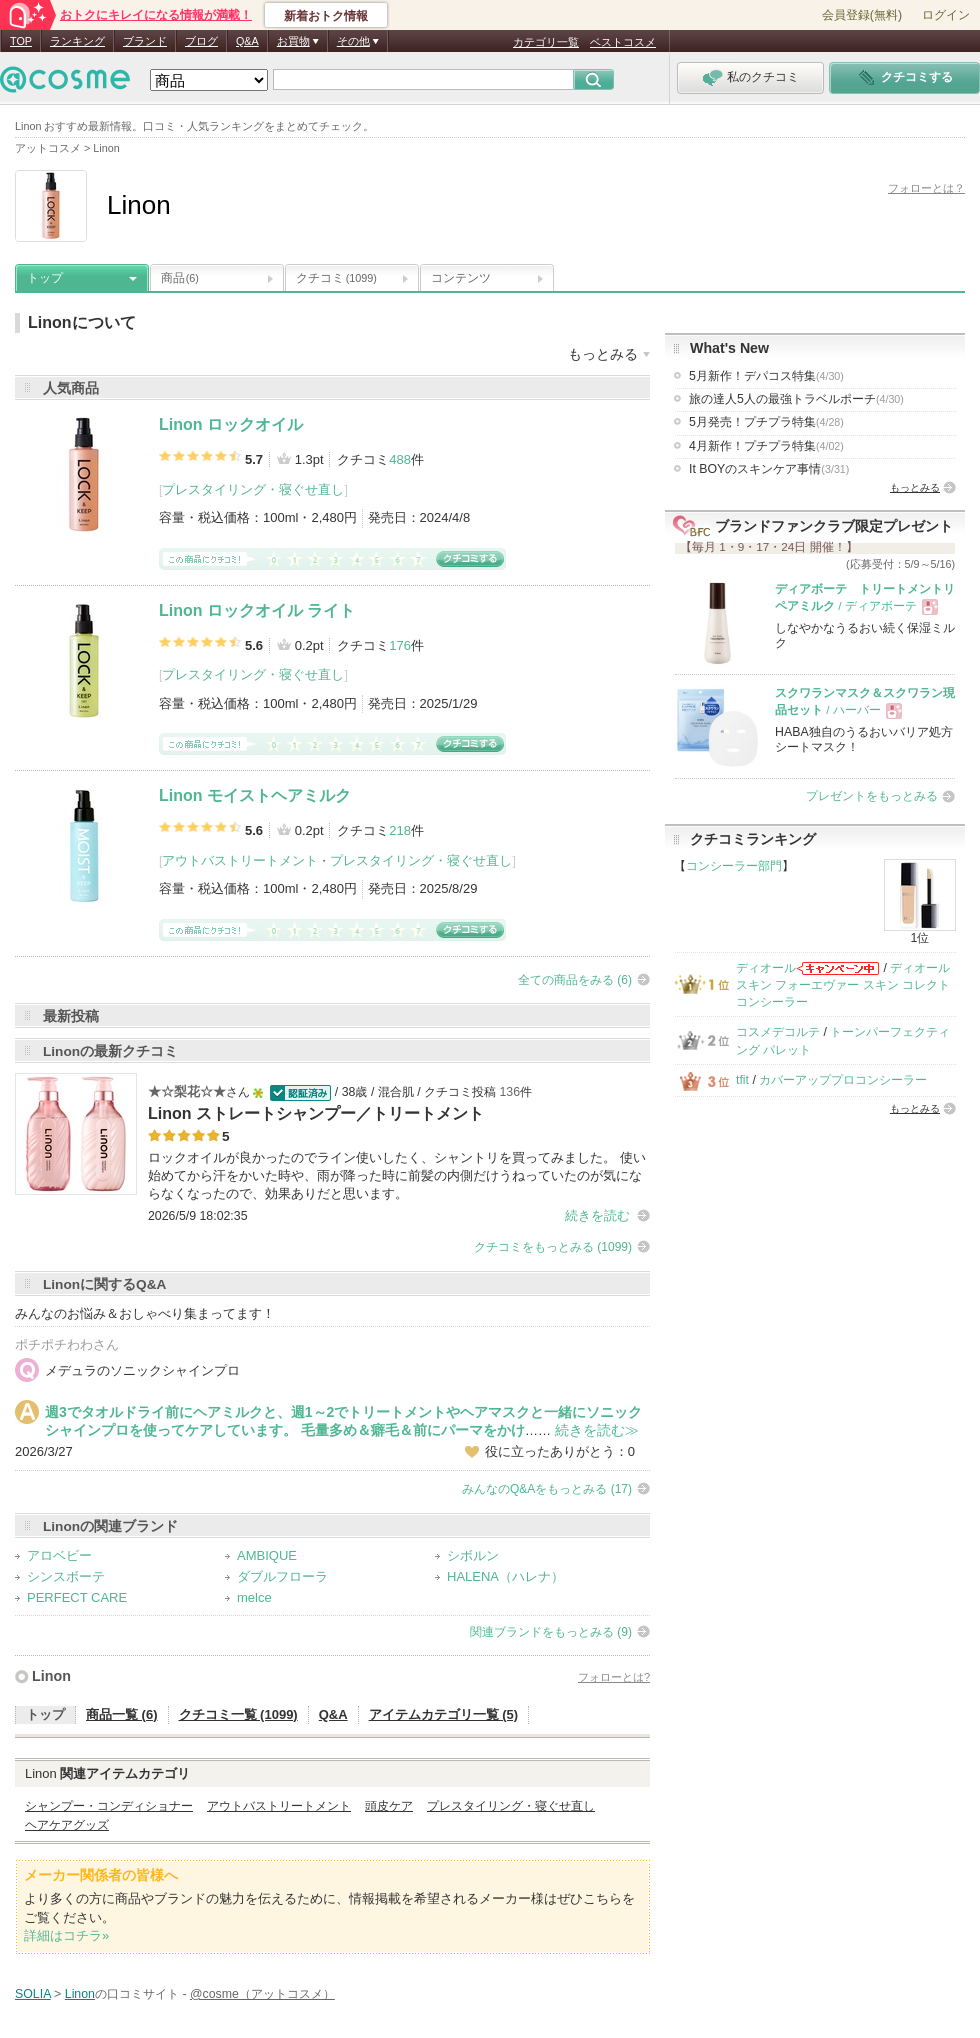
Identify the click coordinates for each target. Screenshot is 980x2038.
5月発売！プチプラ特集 (766, 422)
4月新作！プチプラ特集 (766, 446)
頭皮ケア (389, 1806)
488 (400, 459)
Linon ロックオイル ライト (257, 610)
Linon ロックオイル (231, 424)
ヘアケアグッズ (67, 1825)
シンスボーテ (66, 1576)
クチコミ (336, 278)
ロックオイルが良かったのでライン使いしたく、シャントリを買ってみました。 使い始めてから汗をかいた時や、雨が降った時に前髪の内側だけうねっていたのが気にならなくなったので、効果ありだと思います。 (397, 1175)
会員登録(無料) (862, 15)
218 (400, 830)
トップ (45, 278)
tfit (742, 1080)
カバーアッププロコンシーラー (843, 1080)
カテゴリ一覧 (546, 42)
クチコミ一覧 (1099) (238, 1714)
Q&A (247, 41)
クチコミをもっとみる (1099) (553, 1247)
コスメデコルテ (778, 1032)
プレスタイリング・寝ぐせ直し (253, 489)
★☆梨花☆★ (187, 1091)
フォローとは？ (926, 188)
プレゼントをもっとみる (872, 796)
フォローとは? (614, 1677)
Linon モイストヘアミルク (255, 795)
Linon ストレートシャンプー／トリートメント (316, 1113)
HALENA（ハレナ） (505, 1576)
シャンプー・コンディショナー (109, 1806)
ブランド (145, 41)
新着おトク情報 (326, 16)
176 (400, 645)
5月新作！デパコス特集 (766, 376)
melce (254, 1597)
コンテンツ (461, 278)
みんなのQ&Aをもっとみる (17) (547, 1489)
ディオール (766, 968)
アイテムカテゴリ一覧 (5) (444, 1714)
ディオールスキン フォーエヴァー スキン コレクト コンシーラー (843, 985)
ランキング (77, 41)
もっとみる (915, 487)
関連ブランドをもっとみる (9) (551, 1632)
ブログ (201, 41)
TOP (21, 41)
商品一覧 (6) (122, 1714)
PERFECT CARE (77, 1597)
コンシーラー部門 (734, 866)
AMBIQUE (267, 1555)
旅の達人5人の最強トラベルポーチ (796, 399)
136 (509, 1092)
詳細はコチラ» (66, 1935)
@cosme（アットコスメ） (262, 1994)
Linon (51, 1676)
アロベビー (59, 1555)
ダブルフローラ (282, 1576)
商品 (180, 278)
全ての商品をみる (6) (575, 980)
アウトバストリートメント (240, 860)
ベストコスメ (623, 42)
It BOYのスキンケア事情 (769, 469)
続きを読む (597, 1215)
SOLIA (33, 1994)
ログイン (946, 15)
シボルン (473, 1555)
